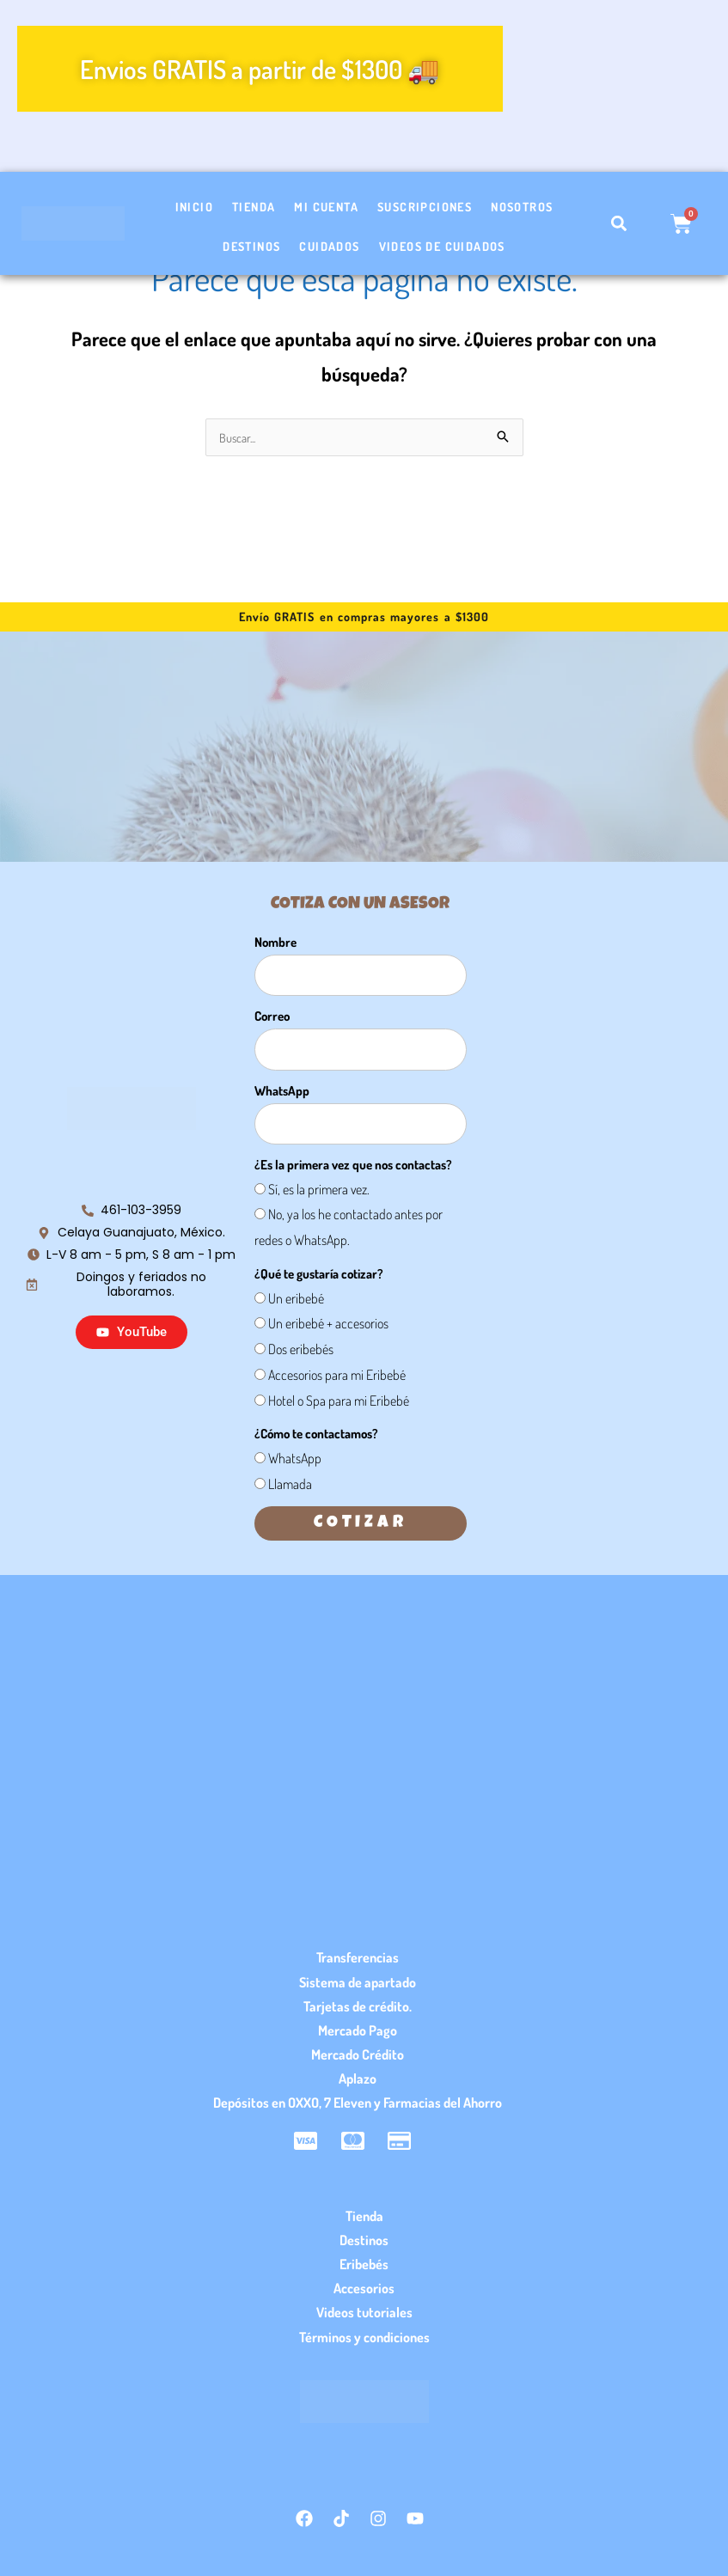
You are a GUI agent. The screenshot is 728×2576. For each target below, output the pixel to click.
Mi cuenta (326, 206)
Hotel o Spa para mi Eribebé (338, 1401)
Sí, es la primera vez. (319, 1190)
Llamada (290, 1484)
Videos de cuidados (442, 246)
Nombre (275, 943)
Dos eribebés (300, 1349)
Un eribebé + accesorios (328, 1324)
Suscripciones (424, 206)
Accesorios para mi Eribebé (337, 1375)
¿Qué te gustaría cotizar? (318, 1275)
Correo (272, 1017)
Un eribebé (296, 1299)
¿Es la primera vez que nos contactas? (353, 1165)
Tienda (253, 206)
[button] (618, 224)
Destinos (251, 246)
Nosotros (522, 206)
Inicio (194, 206)
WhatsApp (281, 1092)
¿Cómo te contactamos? (316, 1434)
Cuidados (329, 246)
